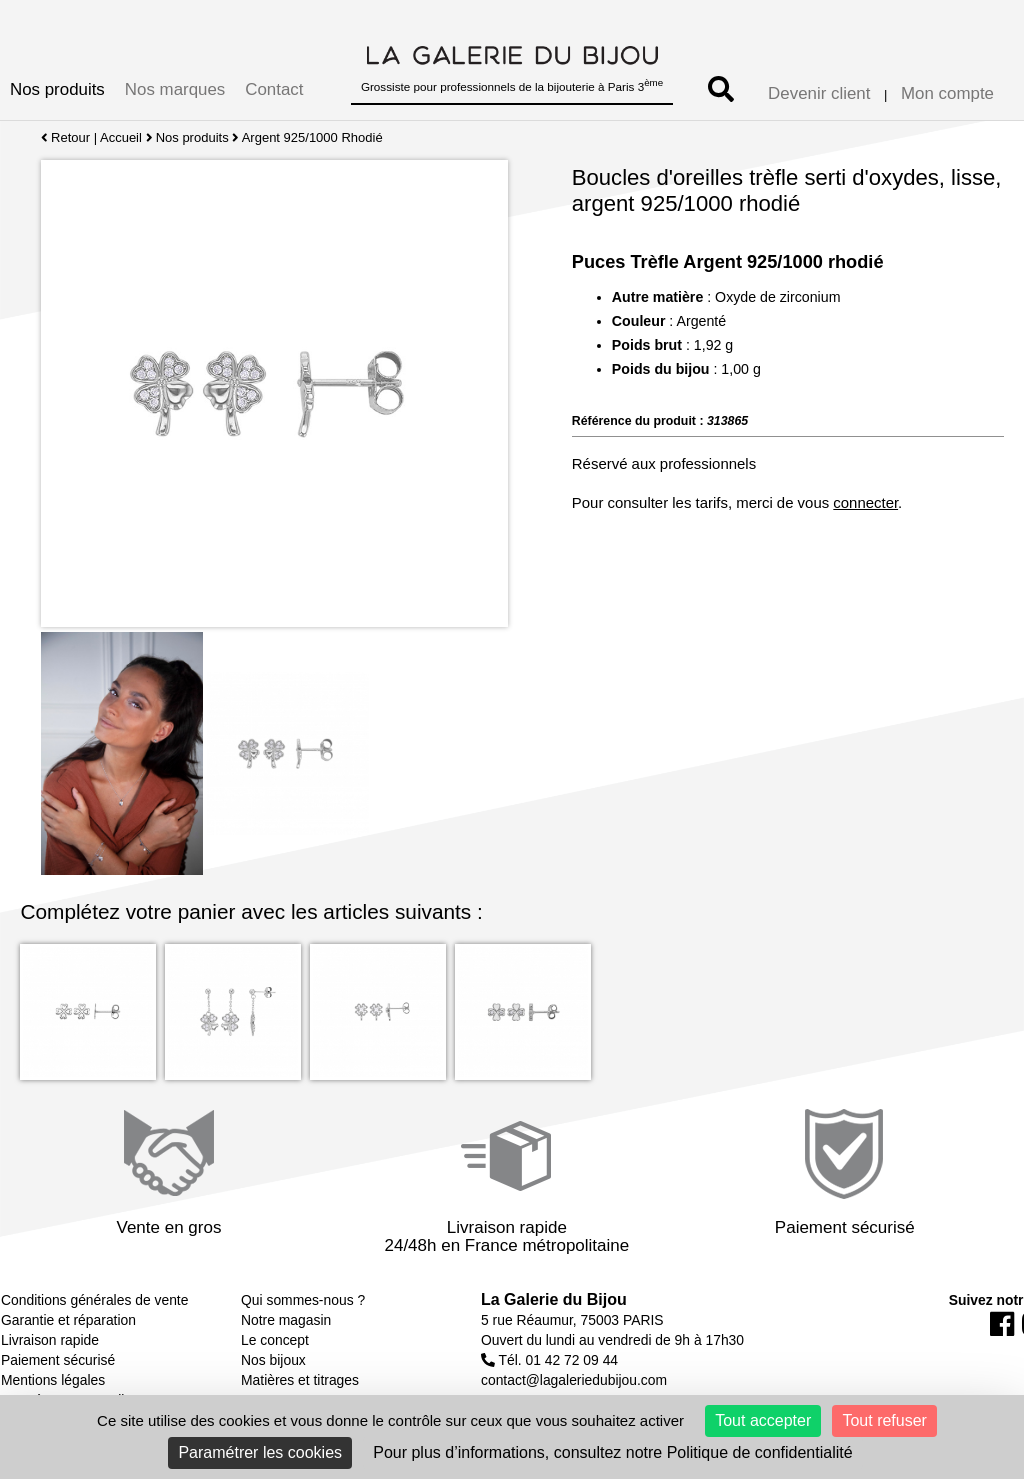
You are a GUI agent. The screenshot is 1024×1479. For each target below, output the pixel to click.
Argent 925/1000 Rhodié (312, 137)
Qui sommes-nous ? (303, 1300)
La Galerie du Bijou (554, 1299)
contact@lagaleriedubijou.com (574, 1380)
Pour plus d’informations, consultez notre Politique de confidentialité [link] (612, 1452)
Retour (65, 137)
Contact (274, 89)
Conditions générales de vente (94, 1300)
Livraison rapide (50, 1340)
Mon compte (947, 93)
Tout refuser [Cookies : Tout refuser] (884, 1420)
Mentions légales (53, 1380)
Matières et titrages (300, 1380)
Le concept (275, 1340)
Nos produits (57, 89)
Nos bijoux (273, 1360)
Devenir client (819, 93)
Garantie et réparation (68, 1320)
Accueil (121, 137)
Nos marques (175, 89)
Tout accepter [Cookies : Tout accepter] (763, 1420)
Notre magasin (286, 1320)
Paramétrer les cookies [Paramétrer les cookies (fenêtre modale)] (260, 1452)
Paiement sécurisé (58, 1360)
